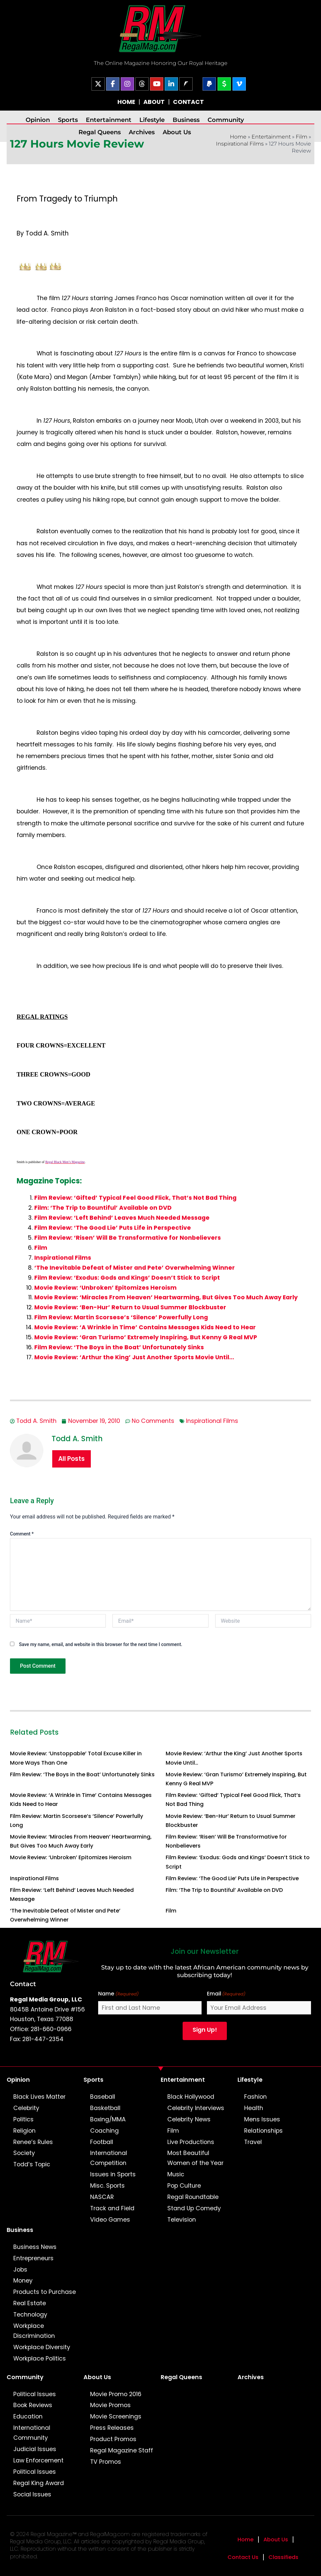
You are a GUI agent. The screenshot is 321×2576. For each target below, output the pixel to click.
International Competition (108, 2158)
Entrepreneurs (33, 2258)
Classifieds (283, 2557)
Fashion (255, 2097)
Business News (35, 2247)
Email (226, 1993)
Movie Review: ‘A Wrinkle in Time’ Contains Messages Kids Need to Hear (145, 1327)
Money (23, 2281)
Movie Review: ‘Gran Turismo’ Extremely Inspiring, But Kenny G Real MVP (145, 1337)
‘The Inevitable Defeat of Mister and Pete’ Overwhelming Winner (134, 1268)
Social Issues (32, 2494)
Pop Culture (184, 2186)
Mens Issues (262, 2119)
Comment (22, 1533)
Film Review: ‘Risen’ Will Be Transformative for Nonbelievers (127, 1238)
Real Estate (29, 2303)
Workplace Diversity (41, 2347)
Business (186, 119)
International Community (31, 2433)
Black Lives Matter (39, 2097)
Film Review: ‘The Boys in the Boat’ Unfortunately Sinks (119, 1347)
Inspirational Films (240, 144)
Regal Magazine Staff (121, 2450)
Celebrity (26, 2108)
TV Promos (105, 2462)
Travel (253, 2142)
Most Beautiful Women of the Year (195, 2158)
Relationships (263, 2131)
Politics (23, 2119)
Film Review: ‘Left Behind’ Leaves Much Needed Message (122, 1218)
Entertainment (108, 119)
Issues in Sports (113, 2174)
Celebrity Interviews (195, 2108)
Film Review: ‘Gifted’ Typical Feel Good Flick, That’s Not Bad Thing (135, 1198)
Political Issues (34, 2394)
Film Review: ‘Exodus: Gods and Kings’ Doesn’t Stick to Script (127, 1278)
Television (181, 2220)
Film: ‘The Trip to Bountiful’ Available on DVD (103, 1208)
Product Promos (113, 2439)
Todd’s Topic (31, 2164)
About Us (177, 132)
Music (175, 2174)
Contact (23, 1984)
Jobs (20, 2270)
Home (245, 2539)
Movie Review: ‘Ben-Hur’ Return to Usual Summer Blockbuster (130, 1307)
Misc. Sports (107, 2186)
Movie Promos (110, 2405)
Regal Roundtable (193, 2197)
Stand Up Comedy (194, 2208)
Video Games (110, 2220)
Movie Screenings (115, 2416)
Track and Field (112, 2208)
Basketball (105, 2108)
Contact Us (243, 2557)
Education (28, 2416)
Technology (30, 2315)
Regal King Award (38, 2483)
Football (101, 2142)
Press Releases (112, 2428)
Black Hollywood (190, 2097)
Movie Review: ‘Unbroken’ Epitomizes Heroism (105, 1288)
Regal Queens (100, 132)
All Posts (71, 1458)
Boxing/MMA (108, 2119)
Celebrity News (189, 2119)
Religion (24, 2131)
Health (253, 2108)
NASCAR (102, 2197)
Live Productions (190, 2142)
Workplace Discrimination (34, 2331)
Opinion (38, 119)
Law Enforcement (38, 2460)
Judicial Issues (34, 2449)
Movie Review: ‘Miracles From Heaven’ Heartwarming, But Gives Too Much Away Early (166, 1297)
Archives (142, 132)
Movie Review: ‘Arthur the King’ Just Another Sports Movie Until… (134, 1357)
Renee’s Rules (33, 2142)
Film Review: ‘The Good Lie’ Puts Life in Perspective (112, 1228)
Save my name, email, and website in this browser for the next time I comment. (100, 1644)
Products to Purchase (44, 2292)
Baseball (102, 2097)
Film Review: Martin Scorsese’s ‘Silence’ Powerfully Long (121, 1317)
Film (301, 137)
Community (226, 119)
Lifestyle (152, 119)
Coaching (104, 2131)
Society (24, 2153)
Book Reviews (32, 2405)
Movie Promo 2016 (115, 2394)
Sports (68, 119)
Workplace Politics (39, 2358)
